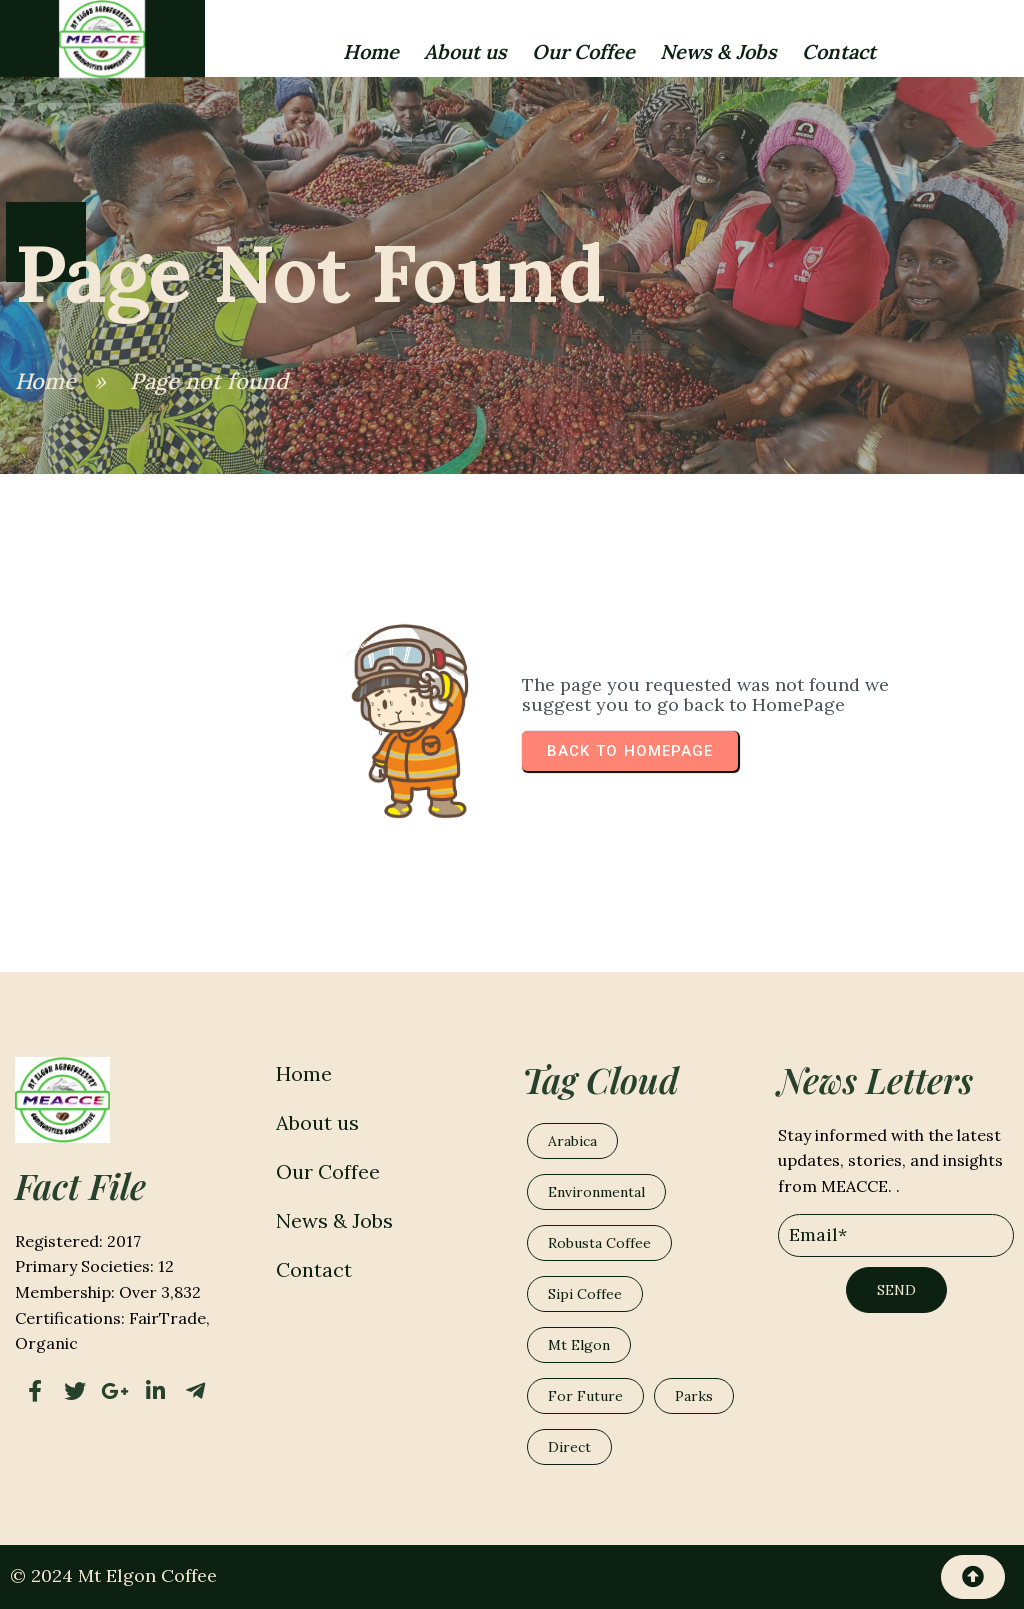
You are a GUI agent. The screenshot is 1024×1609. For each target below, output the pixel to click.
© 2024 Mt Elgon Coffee (113, 1575)
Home (45, 381)
